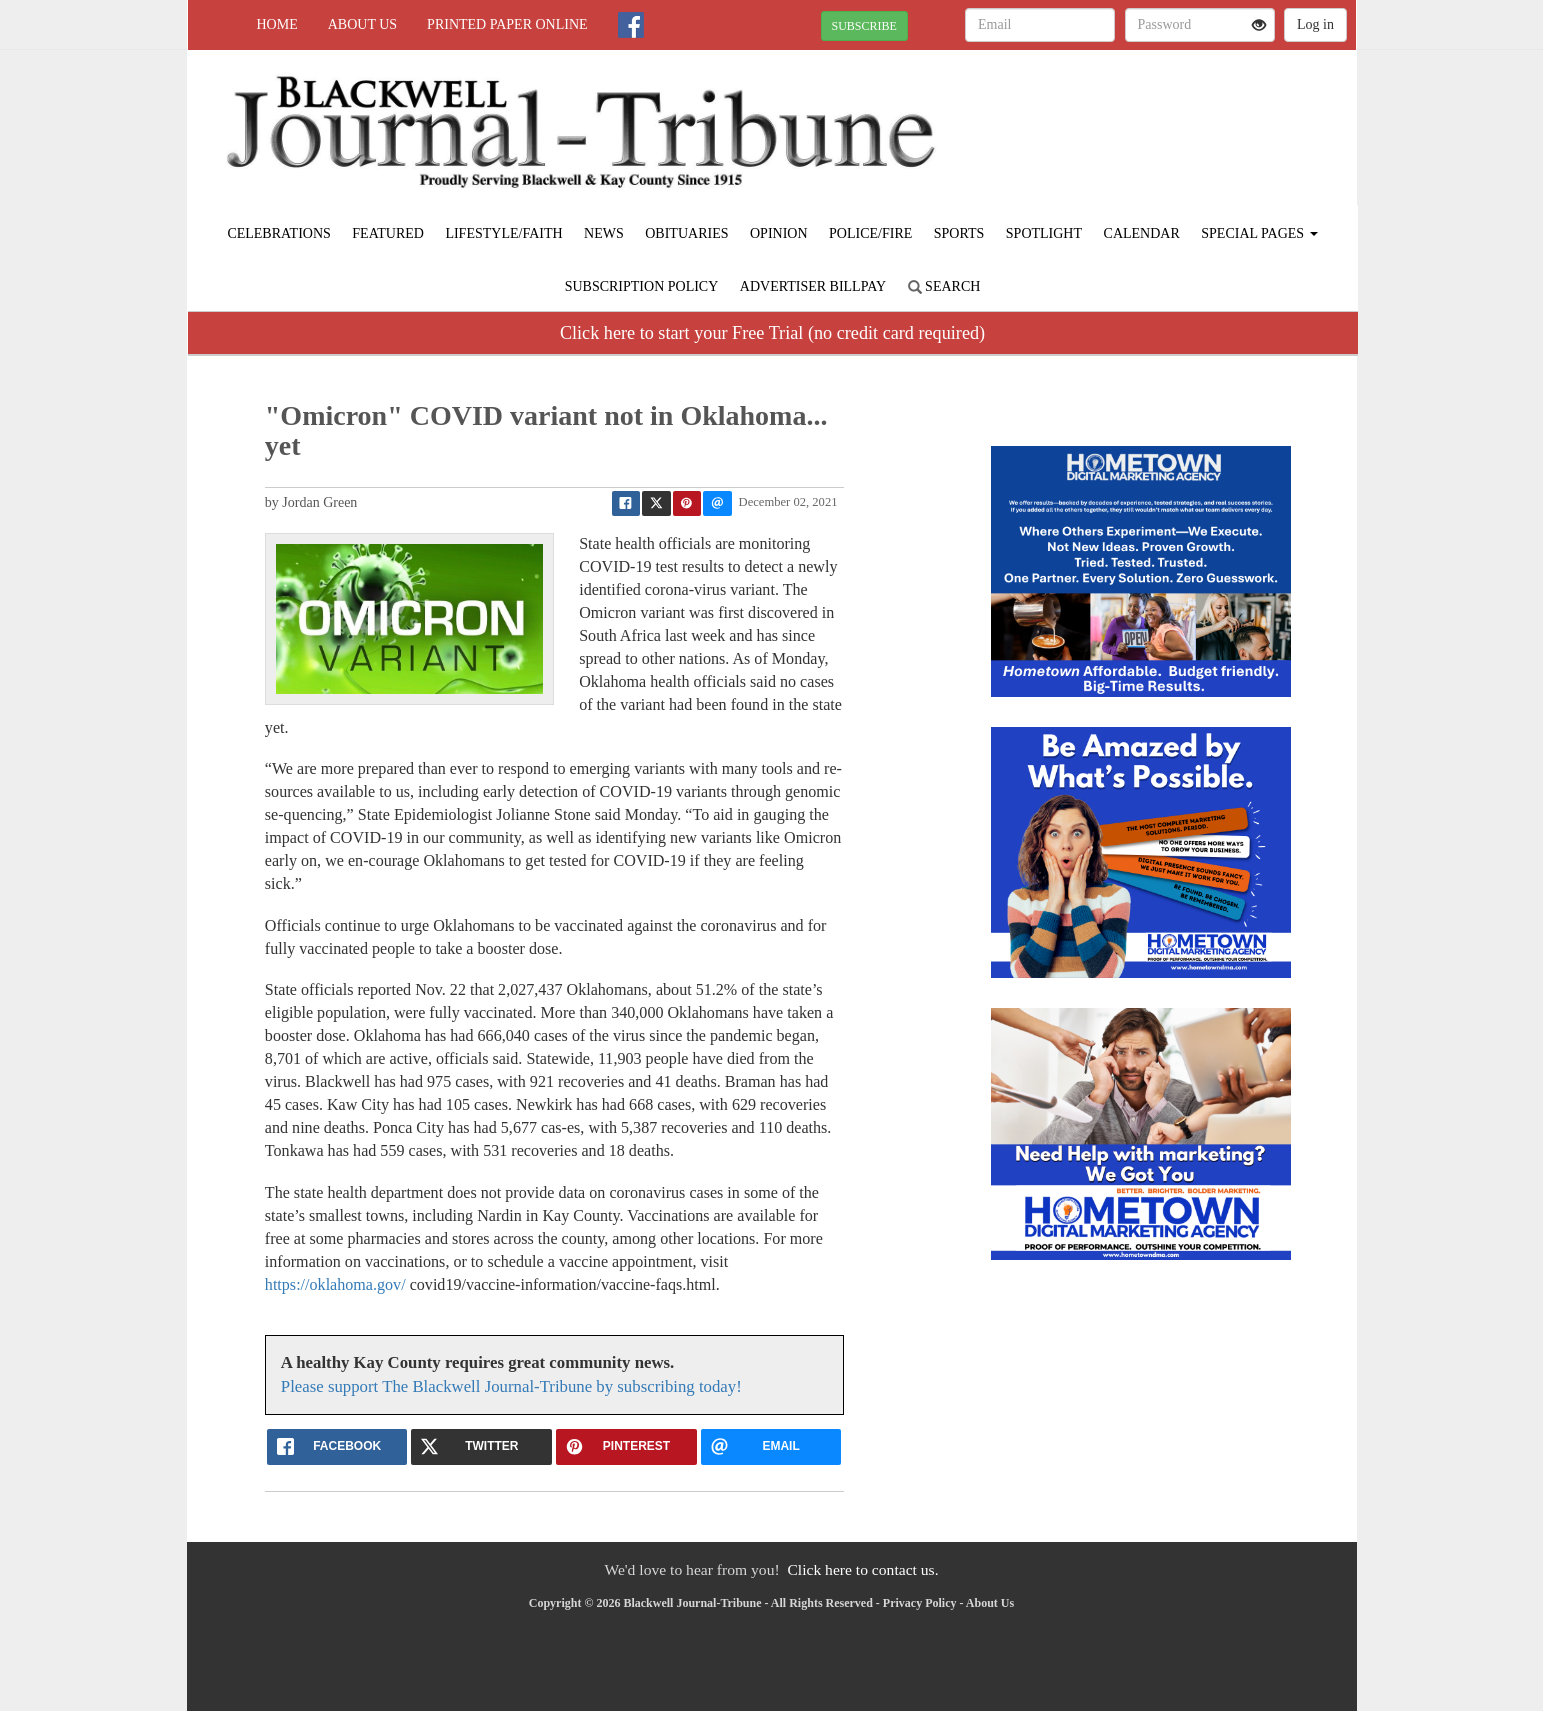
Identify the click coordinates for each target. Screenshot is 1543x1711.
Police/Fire (870, 233)
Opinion (779, 233)
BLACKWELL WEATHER (1173, 120)
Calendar (1142, 233)
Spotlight (1044, 233)
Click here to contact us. (862, 1569)
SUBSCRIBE (864, 26)
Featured (388, 233)
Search (944, 286)
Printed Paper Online (507, 24)
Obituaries (686, 233)
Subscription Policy (642, 286)
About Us (362, 24)
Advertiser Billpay (813, 286)
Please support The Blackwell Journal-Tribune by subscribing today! (511, 1386)
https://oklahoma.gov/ (335, 1284)
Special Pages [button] (1259, 233)
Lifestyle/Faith (503, 233)
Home (277, 24)
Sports (959, 233)
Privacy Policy (920, 1603)
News (604, 233)
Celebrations (278, 233)
